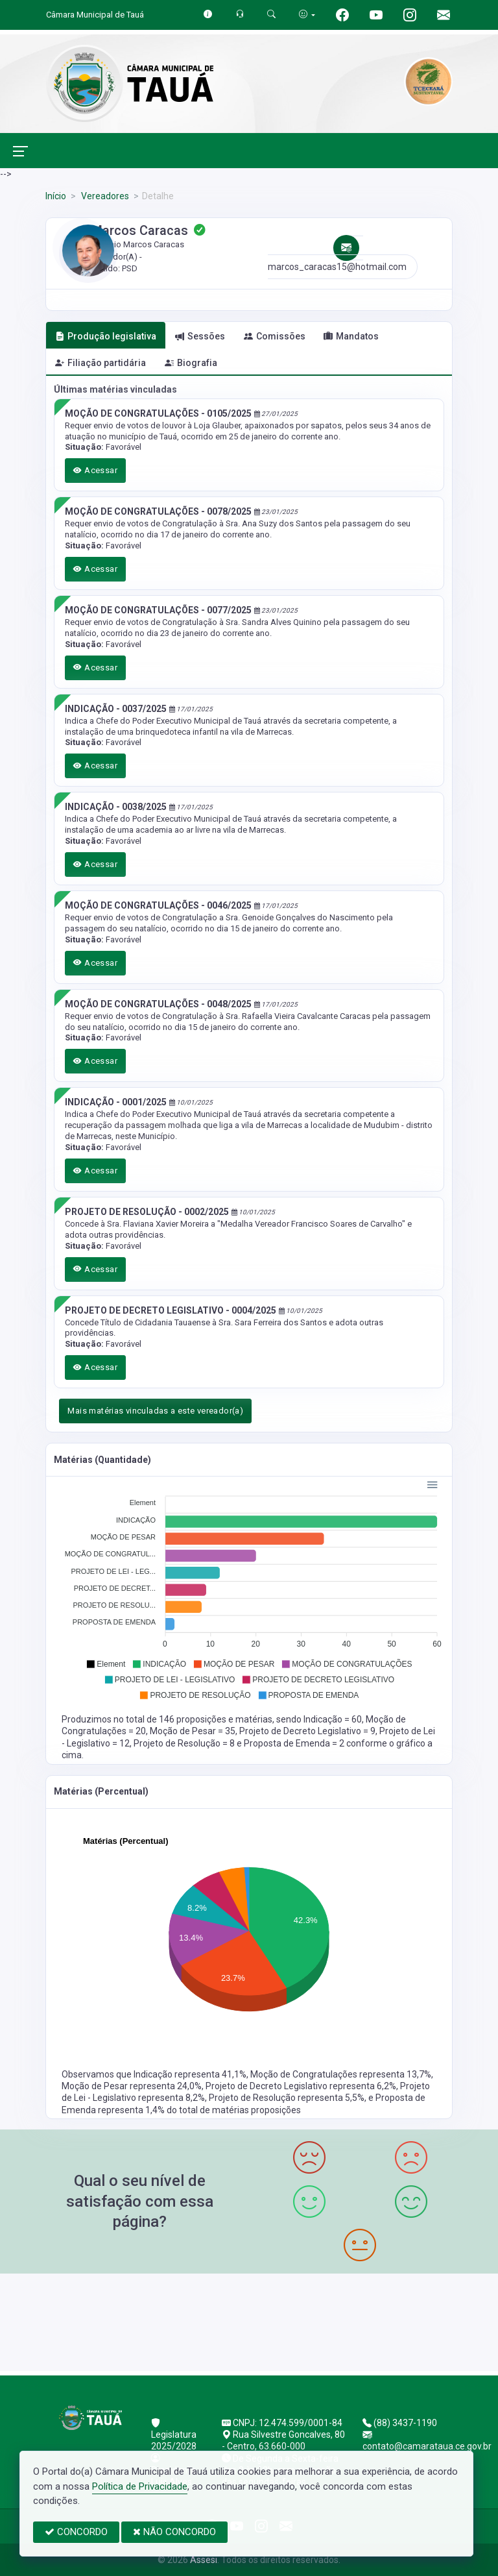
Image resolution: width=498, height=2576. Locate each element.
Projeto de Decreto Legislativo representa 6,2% (301, 2086)
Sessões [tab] (200, 336)
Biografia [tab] (191, 363)
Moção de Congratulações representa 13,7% (340, 2074)
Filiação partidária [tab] (100, 363)
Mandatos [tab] (351, 336)
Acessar (95, 470)
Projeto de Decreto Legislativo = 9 (307, 1731)
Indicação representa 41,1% (190, 2074)
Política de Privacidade (139, 2486)
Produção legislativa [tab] (105, 336)
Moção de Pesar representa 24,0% (132, 2086)
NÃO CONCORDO (174, 2532)
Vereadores (104, 196)
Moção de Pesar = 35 (192, 1731)
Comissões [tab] (274, 336)
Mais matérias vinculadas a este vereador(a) (155, 1411)
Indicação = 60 (332, 1719)
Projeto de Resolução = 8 (185, 1743)
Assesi (203, 2560)
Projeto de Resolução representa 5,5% (286, 2097)
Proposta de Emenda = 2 (295, 1743)
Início (55, 196)
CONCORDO (76, 2532)
